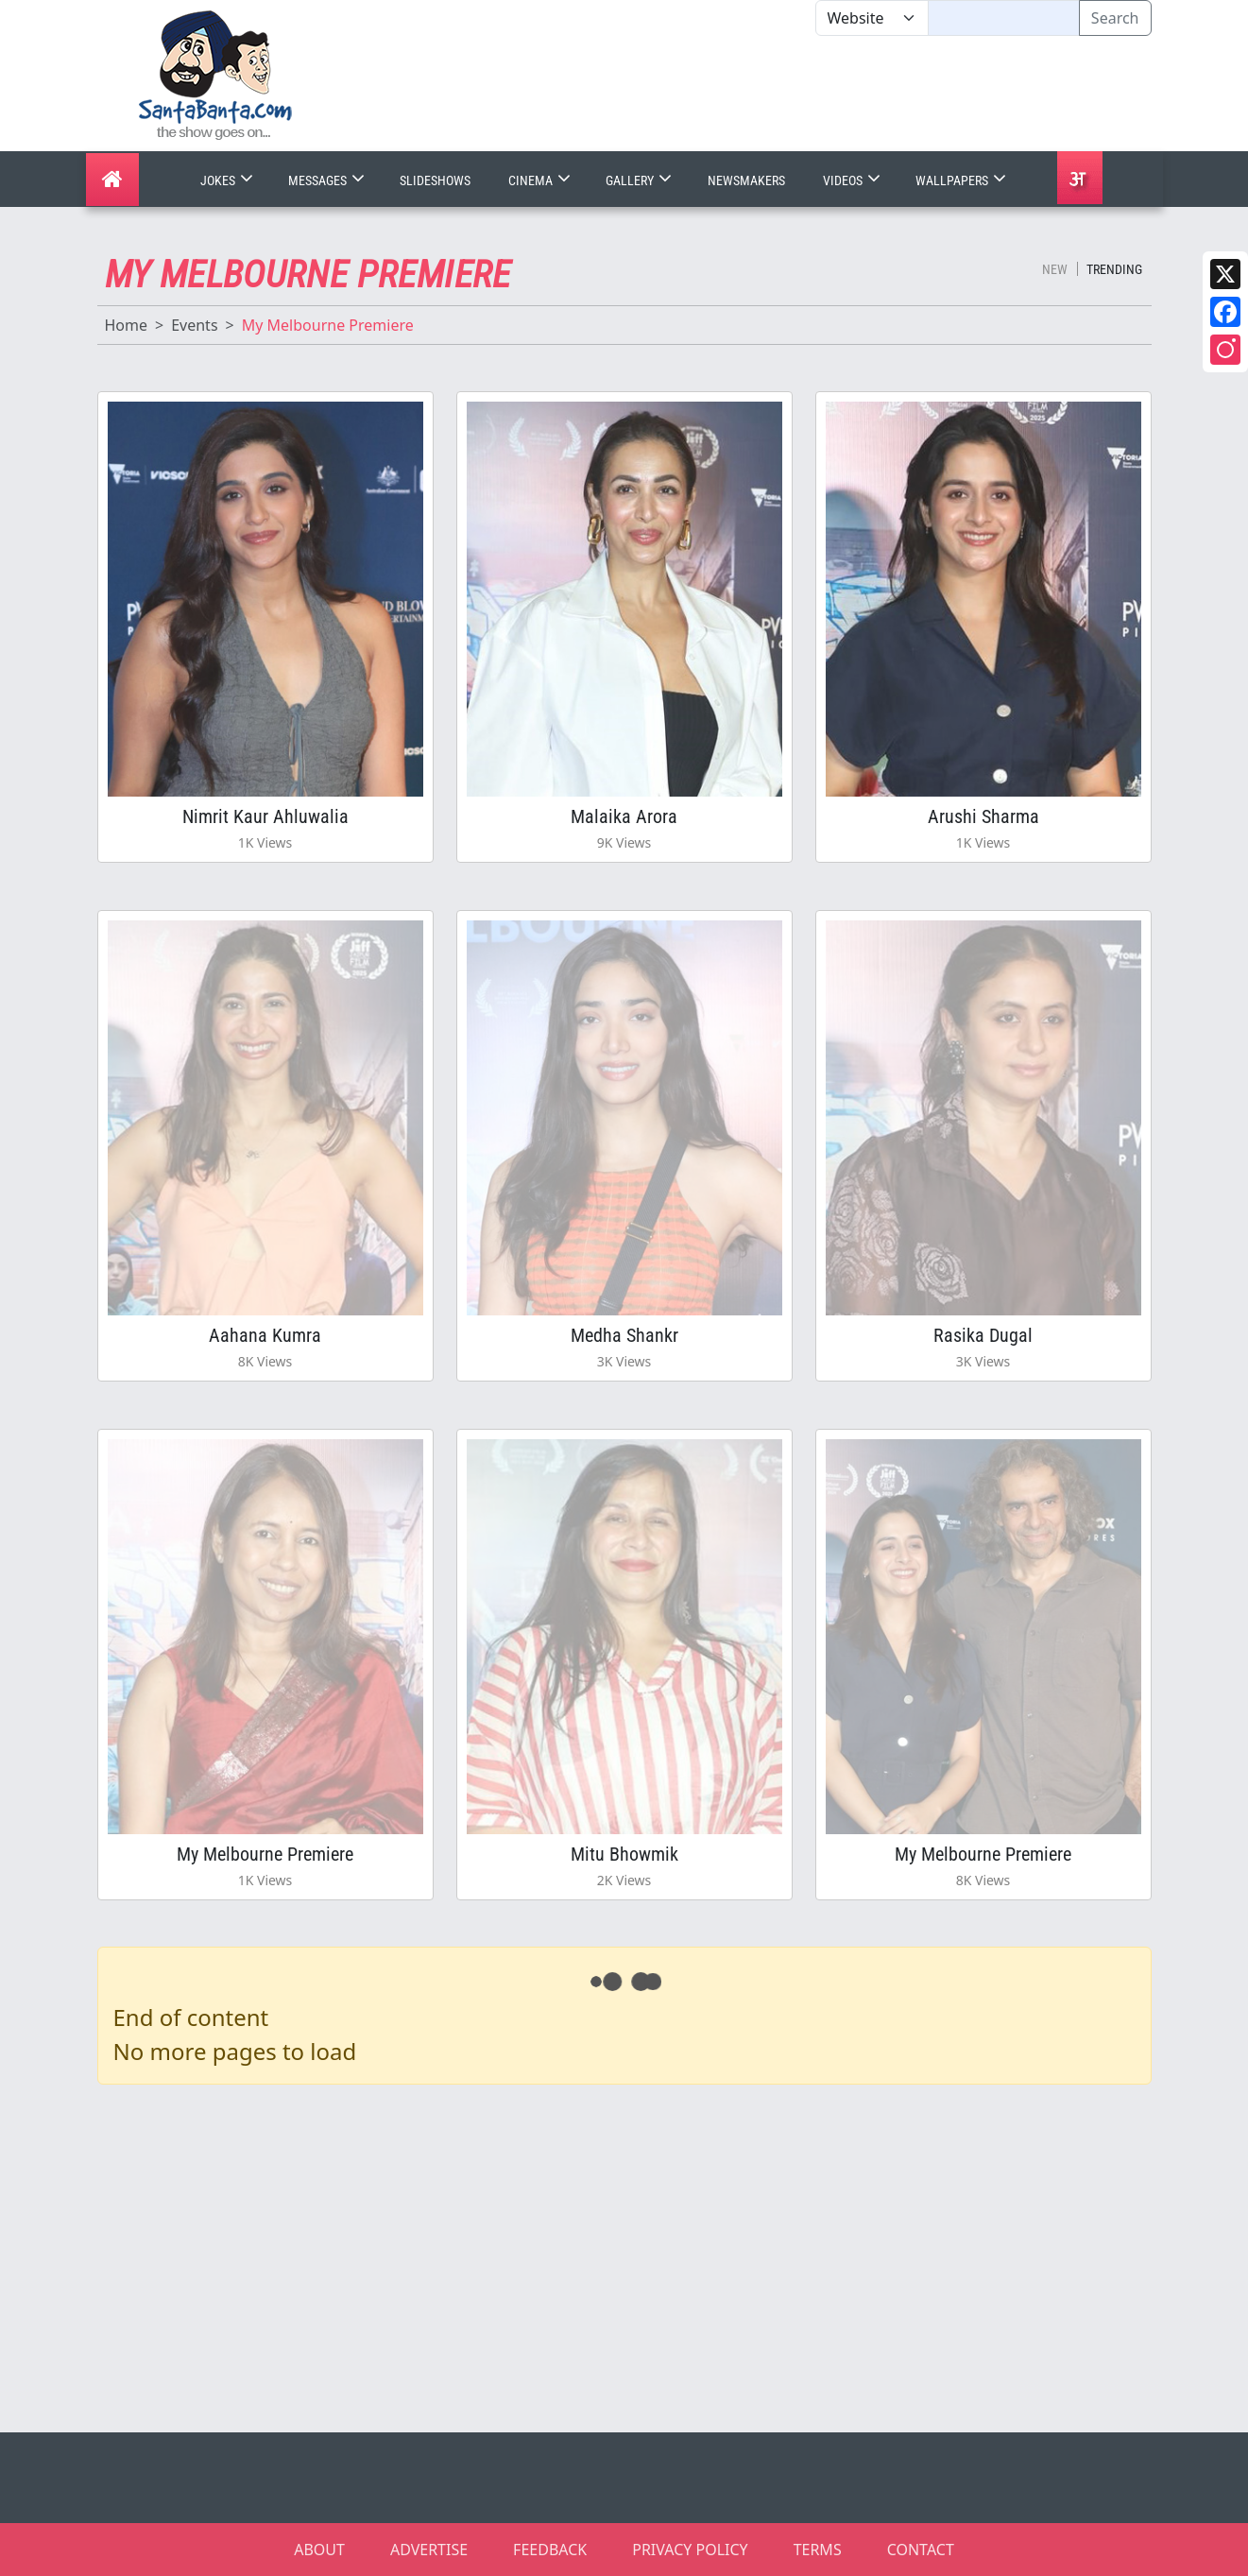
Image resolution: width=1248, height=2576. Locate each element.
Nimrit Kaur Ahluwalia (265, 816)
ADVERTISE (429, 2549)
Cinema (541, 180)
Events (194, 325)
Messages (328, 180)
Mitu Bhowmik (624, 1854)
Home (126, 325)
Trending (1114, 269)
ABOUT (319, 2549)
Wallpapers (962, 180)
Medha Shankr (624, 1335)
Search (1115, 18)
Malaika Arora (624, 816)
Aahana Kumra (265, 1335)
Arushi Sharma (983, 816)
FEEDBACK (550, 2549)
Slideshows (435, 180)
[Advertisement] (815, 93)
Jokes (228, 180)
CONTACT (920, 2549)
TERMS (818, 2549)
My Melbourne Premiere (265, 1854)
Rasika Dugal (983, 1335)
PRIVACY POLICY (689, 2549)
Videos (853, 180)
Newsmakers (746, 180)
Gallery (640, 180)
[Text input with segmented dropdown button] (1004, 18)
